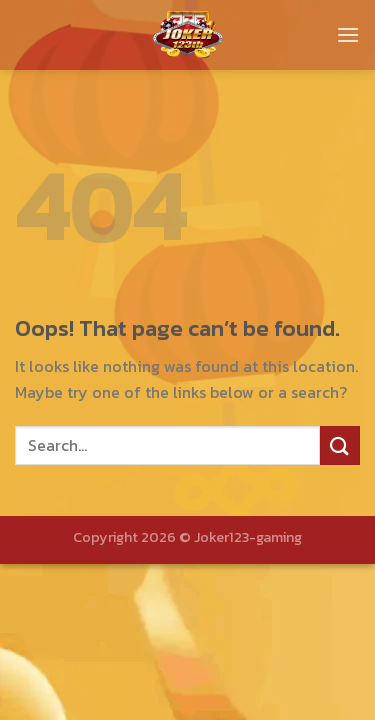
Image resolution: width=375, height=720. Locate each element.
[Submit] (340, 445)
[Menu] (348, 34)
